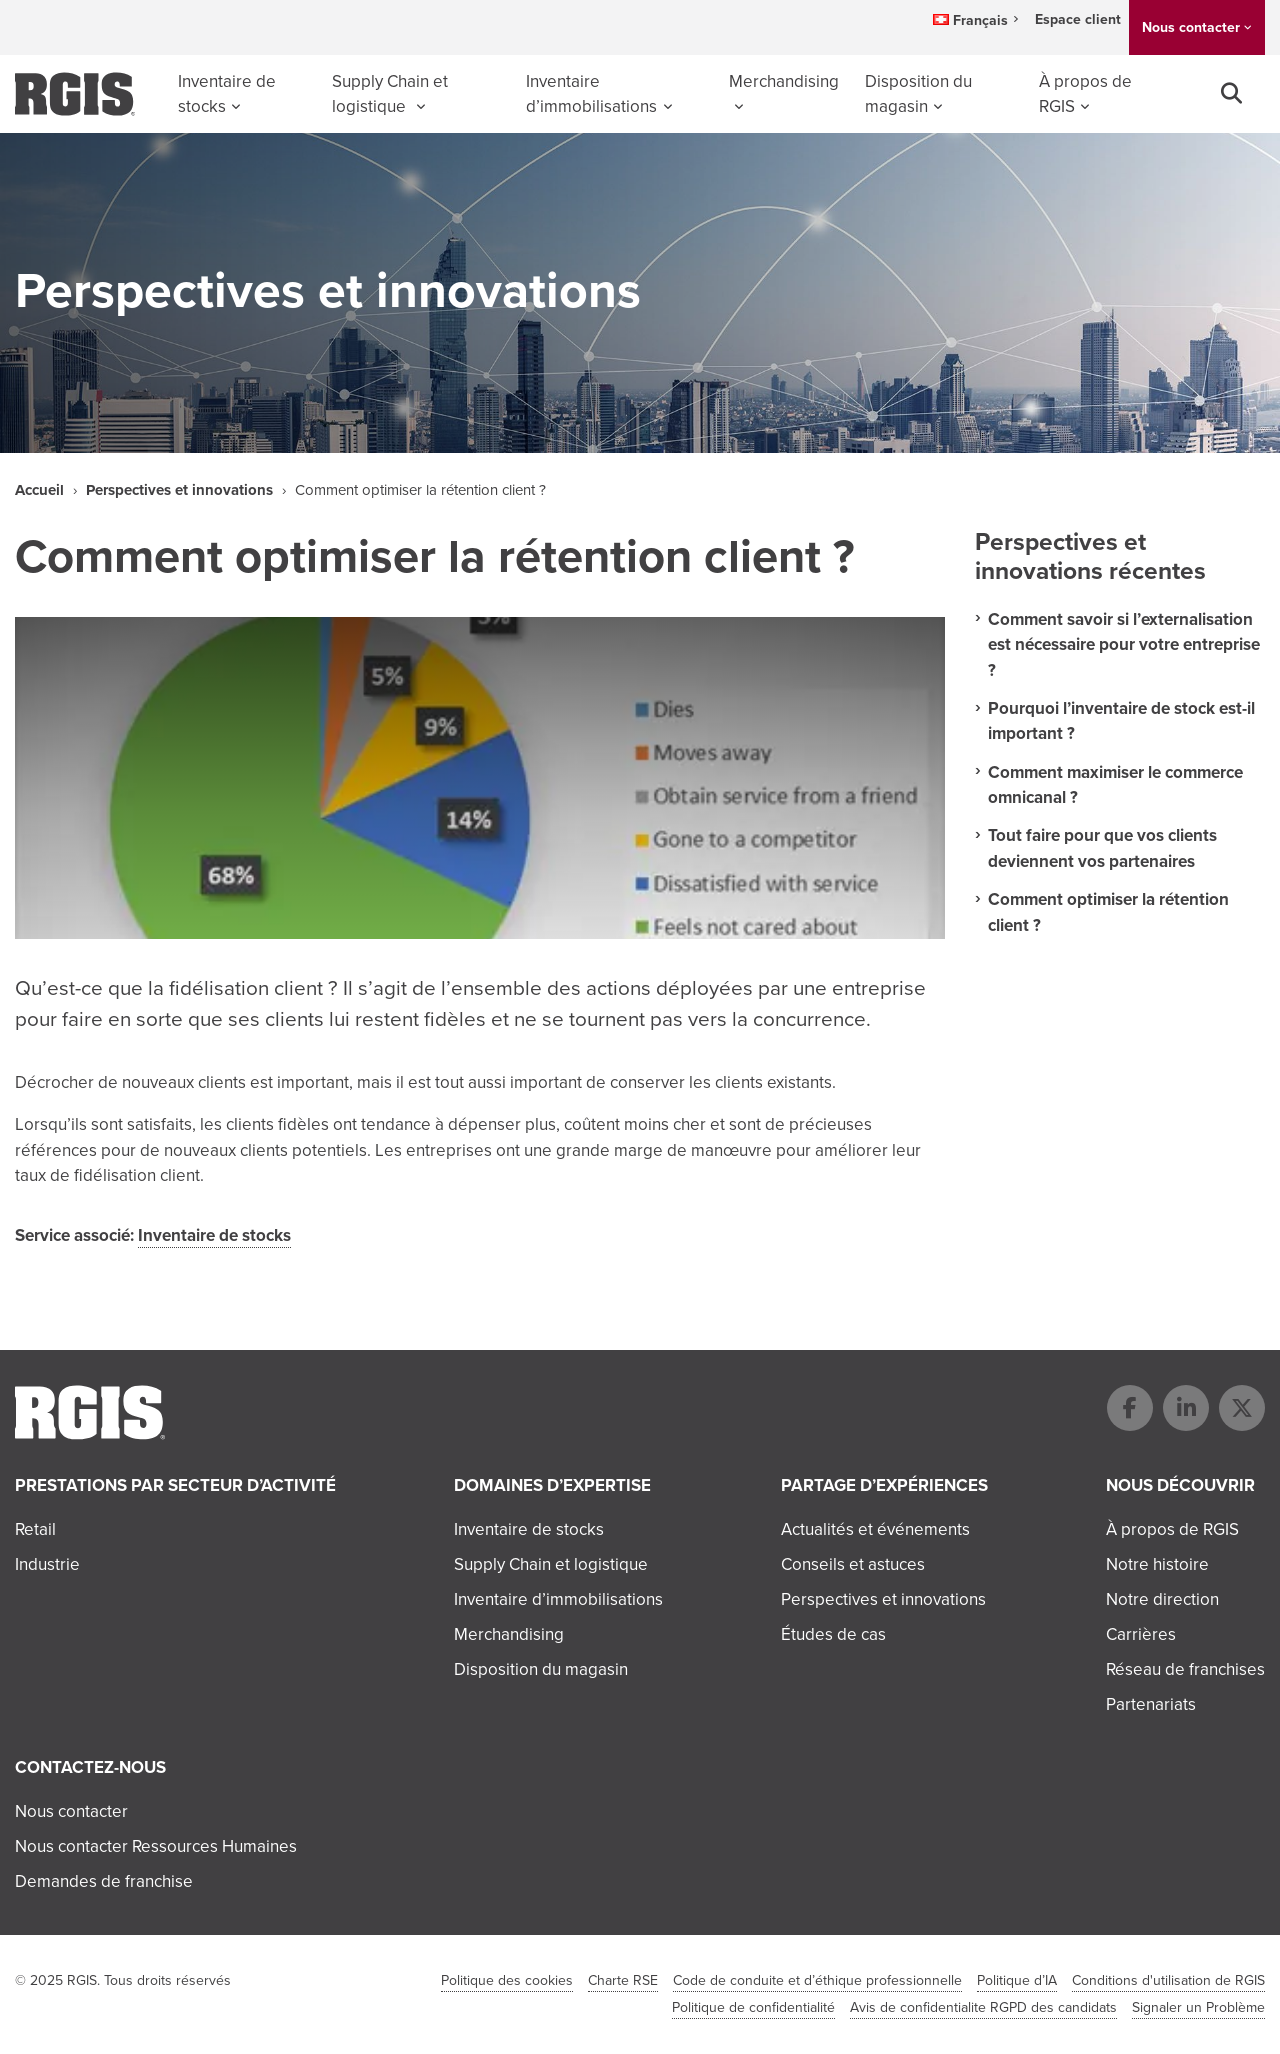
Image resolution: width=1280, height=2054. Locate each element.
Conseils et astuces (853, 1564)
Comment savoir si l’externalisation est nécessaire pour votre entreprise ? (1124, 644)
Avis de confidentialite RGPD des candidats (983, 2007)
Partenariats (1151, 1704)
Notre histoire (1157, 1564)
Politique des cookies (507, 1980)
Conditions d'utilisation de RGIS (1168, 1980)
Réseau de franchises (1185, 1669)
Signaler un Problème (1198, 2007)
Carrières (1141, 1634)
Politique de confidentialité (753, 2007)
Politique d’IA (1017, 1980)
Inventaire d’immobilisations (591, 94)
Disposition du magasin (918, 94)
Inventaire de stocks (227, 94)
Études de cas (833, 1634)
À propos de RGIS (1085, 94)
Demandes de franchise (104, 1881)
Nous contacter (1191, 27)
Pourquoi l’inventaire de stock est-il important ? (1121, 721)
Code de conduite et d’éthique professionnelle (817, 1980)
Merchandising (784, 81)
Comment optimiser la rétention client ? (1108, 912)
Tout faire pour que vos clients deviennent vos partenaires (1102, 848)
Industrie (47, 1564)
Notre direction (1162, 1599)
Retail (35, 1529)
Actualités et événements (875, 1529)
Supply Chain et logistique (390, 94)
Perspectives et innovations (179, 490)
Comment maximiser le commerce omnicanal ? (1115, 785)
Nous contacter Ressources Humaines (156, 1846)
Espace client (1078, 19)
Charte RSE (623, 1980)
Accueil (39, 490)
